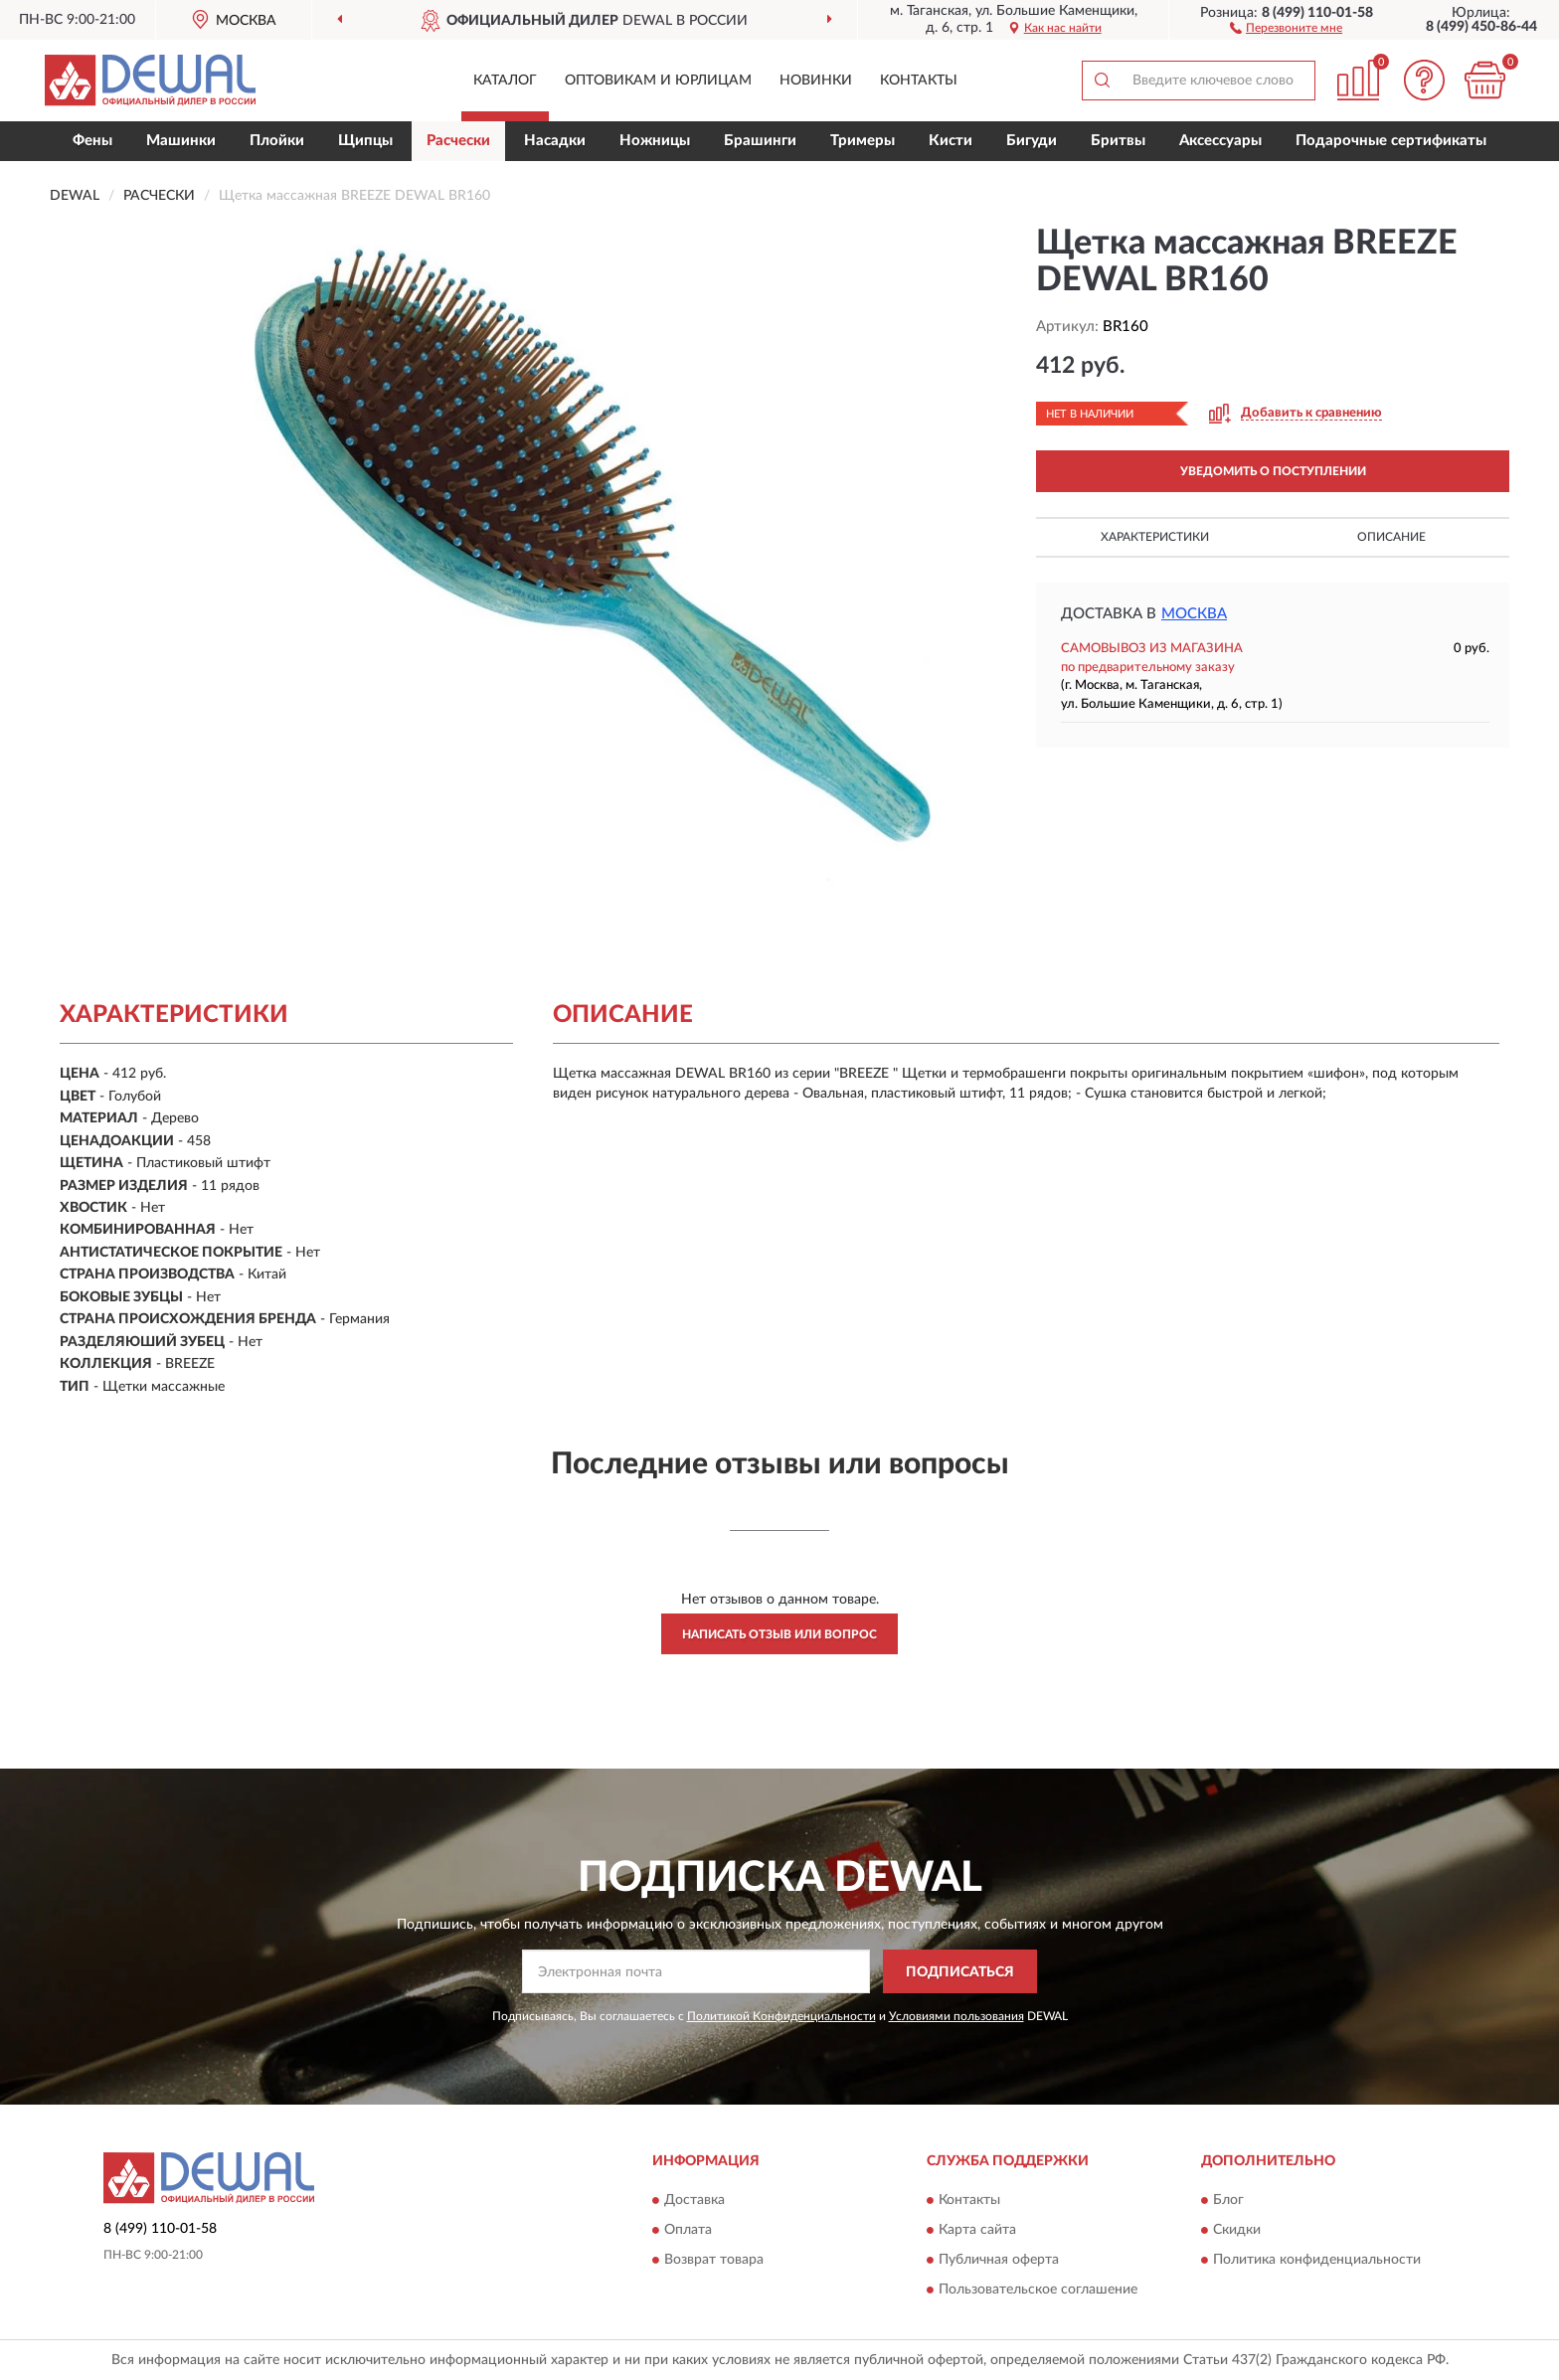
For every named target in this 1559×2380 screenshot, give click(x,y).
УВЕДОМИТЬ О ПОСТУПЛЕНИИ (1273, 471)
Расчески (458, 140)
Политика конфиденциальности (1317, 2260)
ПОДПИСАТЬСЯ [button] (960, 1972)
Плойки (277, 140)
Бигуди (1031, 140)
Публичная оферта (999, 2260)
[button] (1286, 27)
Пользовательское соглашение (1038, 2289)
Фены (92, 140)
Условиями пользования (956, 2016)
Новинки (816, 80)
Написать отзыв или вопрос (779, 1634)
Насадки (555, 140)
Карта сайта (977, 2230)
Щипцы (365, 140)
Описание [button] (1391, 537)
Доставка (694, 2200)
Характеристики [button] (1155, 537)
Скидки (1237, 2230)
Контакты (918, 80)
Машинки (181, 140)
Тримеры (862, 140)
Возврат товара (714, 2260)
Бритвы (1118, 140)
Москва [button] (1194, 613)
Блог (1228, 2200)
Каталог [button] (505, 80)
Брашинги (760, 140)
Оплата (688, 2230)
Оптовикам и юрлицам (658, 80)
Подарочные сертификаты (1391, 140)
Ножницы (654, 140)
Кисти (950, 140)
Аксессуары (1220, 140)
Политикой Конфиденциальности (781, 2016)
